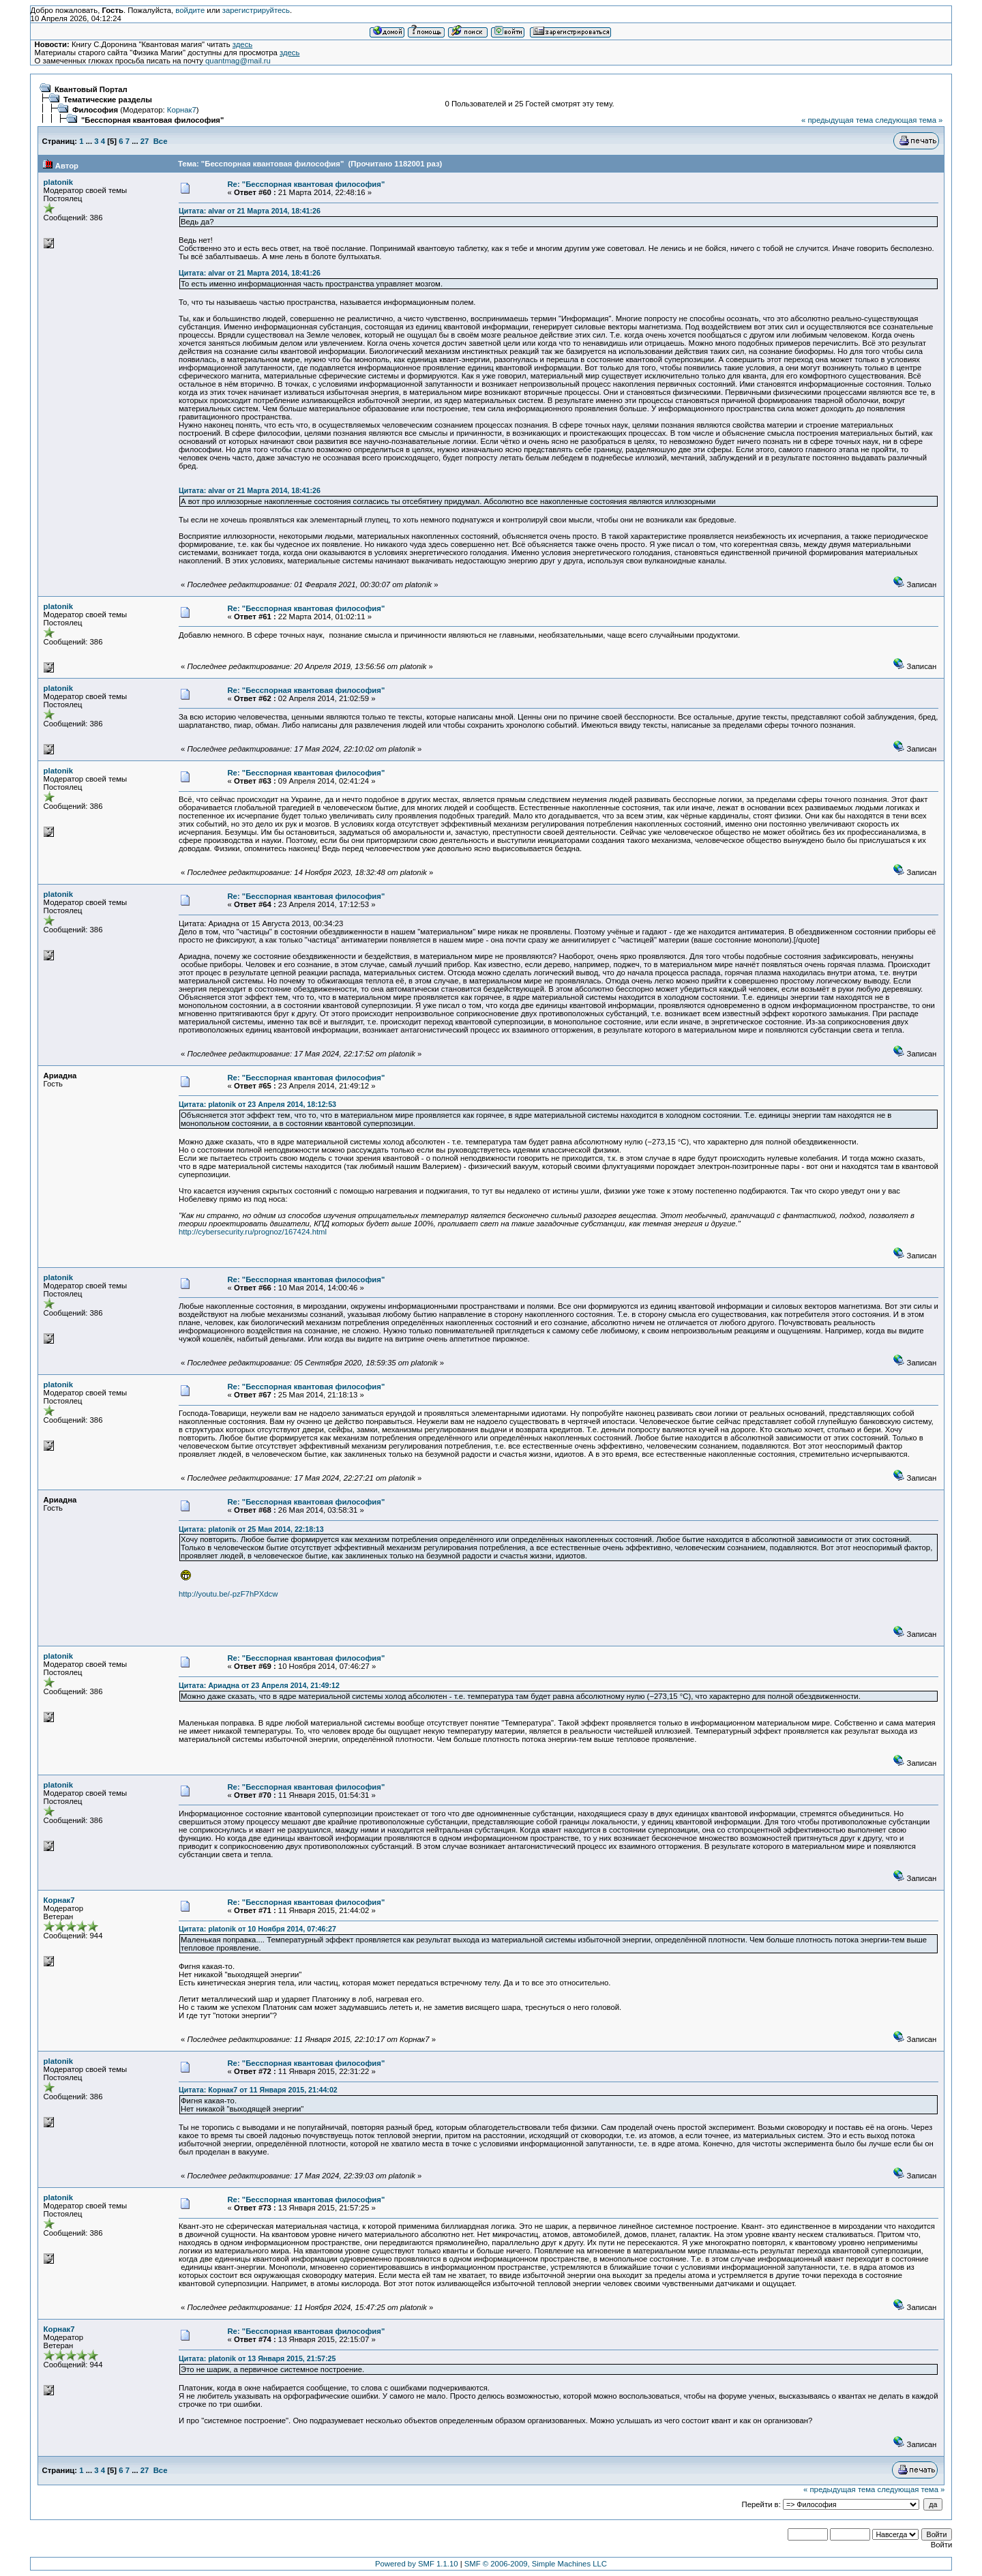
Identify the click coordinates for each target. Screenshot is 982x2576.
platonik (58, 182)
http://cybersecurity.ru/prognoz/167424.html (253, 1232)
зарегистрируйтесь (256, 10)
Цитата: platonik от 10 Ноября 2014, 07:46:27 (257, 1929)
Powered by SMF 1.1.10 (416, 2564)
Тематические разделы (107, 99)
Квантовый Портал (91, 89)
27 (144, 141)
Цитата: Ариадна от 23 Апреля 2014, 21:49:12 (259, 1685)
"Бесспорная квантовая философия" (152, 120)
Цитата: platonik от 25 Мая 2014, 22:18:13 (251, 1529)
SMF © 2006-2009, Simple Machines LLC (535, 2564)
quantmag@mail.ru (238, 61)
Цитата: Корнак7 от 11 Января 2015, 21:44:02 (258, 2090)
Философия (95, 110)
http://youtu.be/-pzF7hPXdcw (228, 1594)
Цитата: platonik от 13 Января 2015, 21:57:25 (257, 2358)
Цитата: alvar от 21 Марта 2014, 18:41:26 (250, 211)
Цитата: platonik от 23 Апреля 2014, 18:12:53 (257, 1104)
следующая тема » (908, 120)
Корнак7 (181, 110)
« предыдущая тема (837, 120)
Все (160, 141)
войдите (190, 10)
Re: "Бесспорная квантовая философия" (306, 184)
